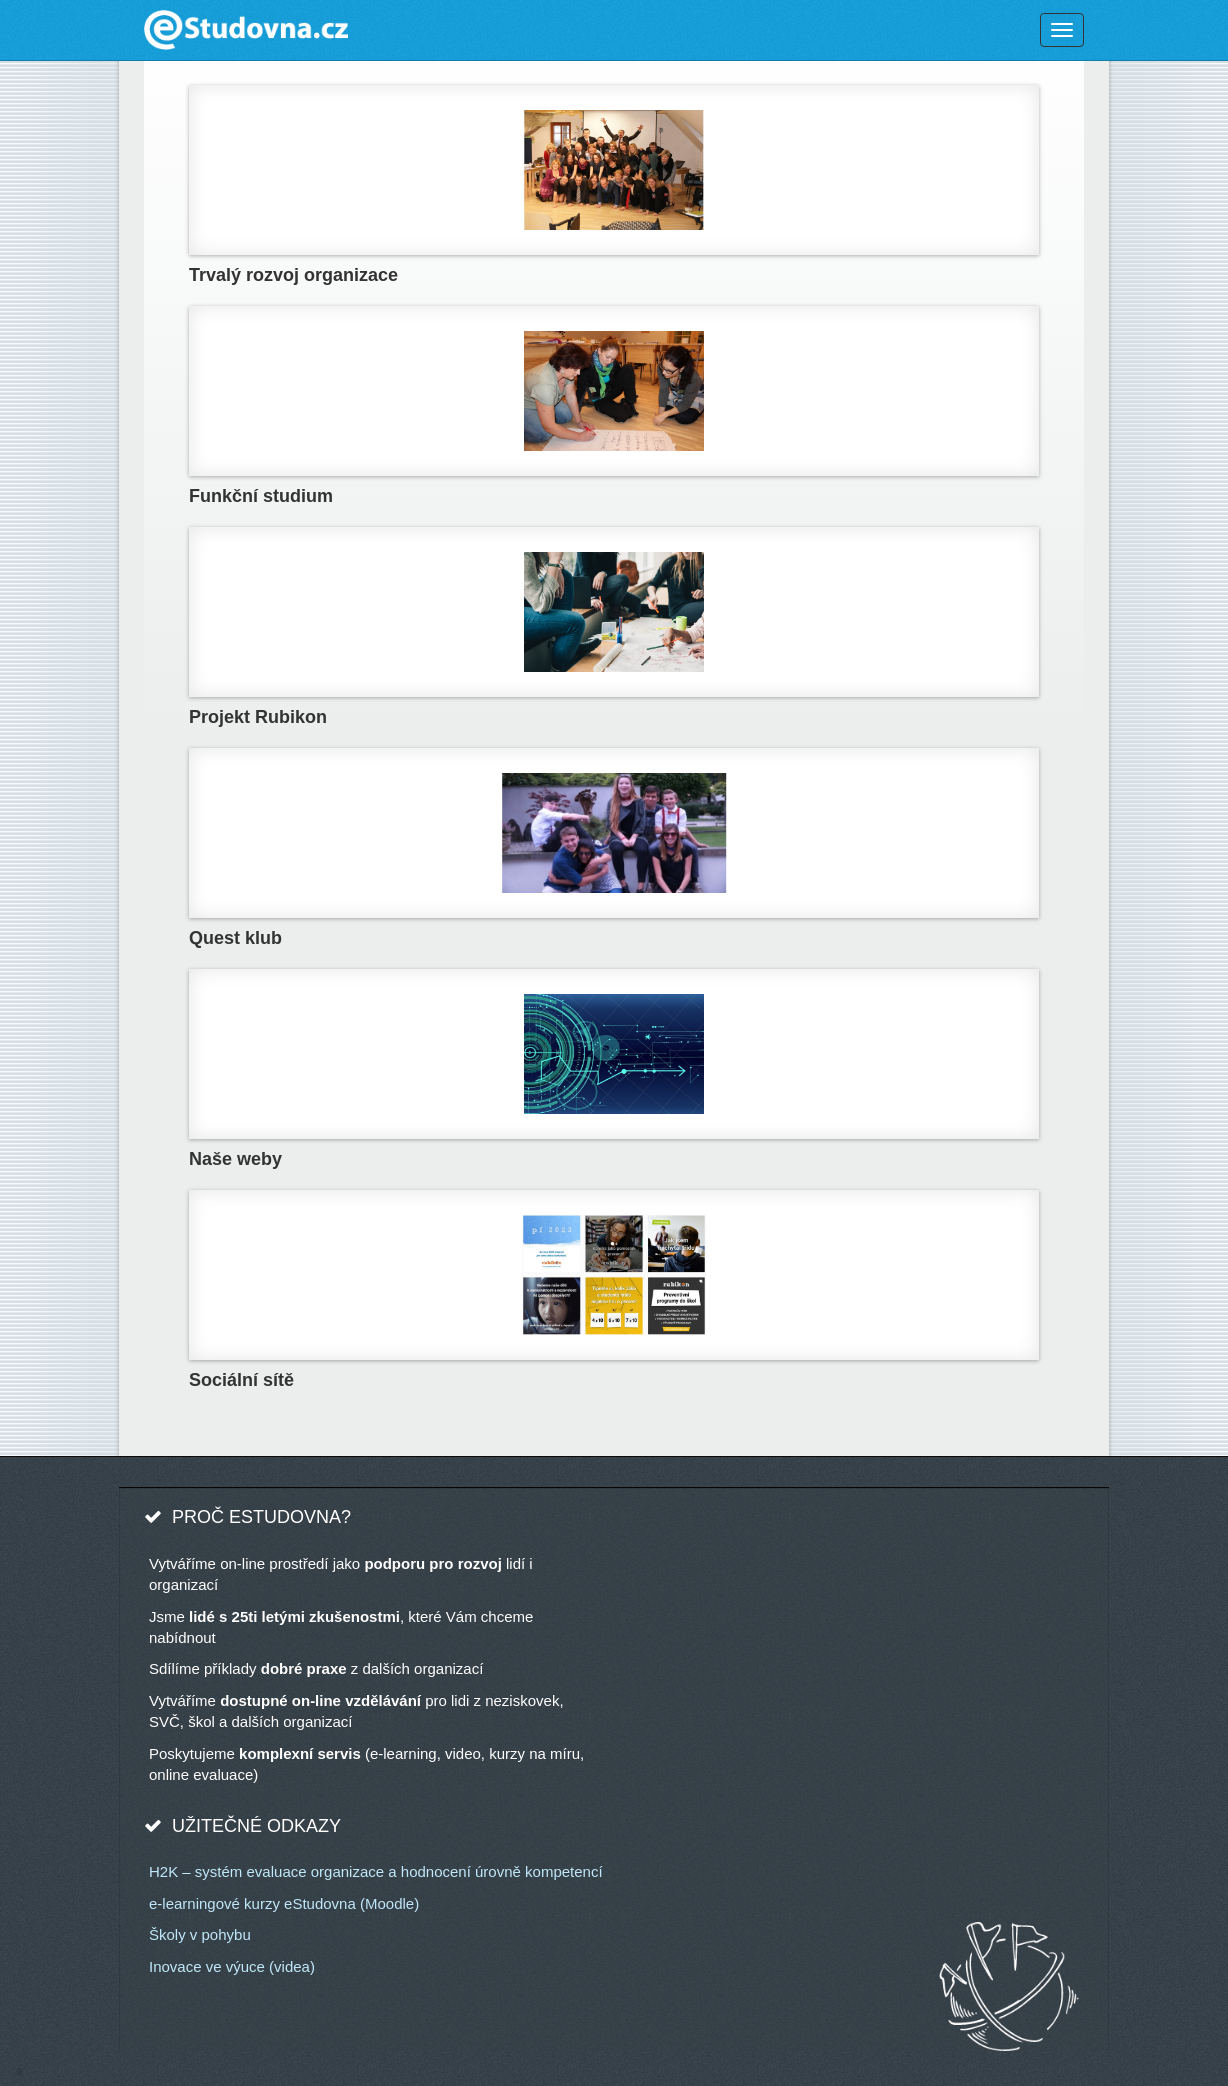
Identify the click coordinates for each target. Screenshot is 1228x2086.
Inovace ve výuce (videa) (232, 1966)
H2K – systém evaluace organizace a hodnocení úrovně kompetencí (376, 1871)
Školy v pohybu (200, 1934)
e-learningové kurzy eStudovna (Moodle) (284, 1903)
